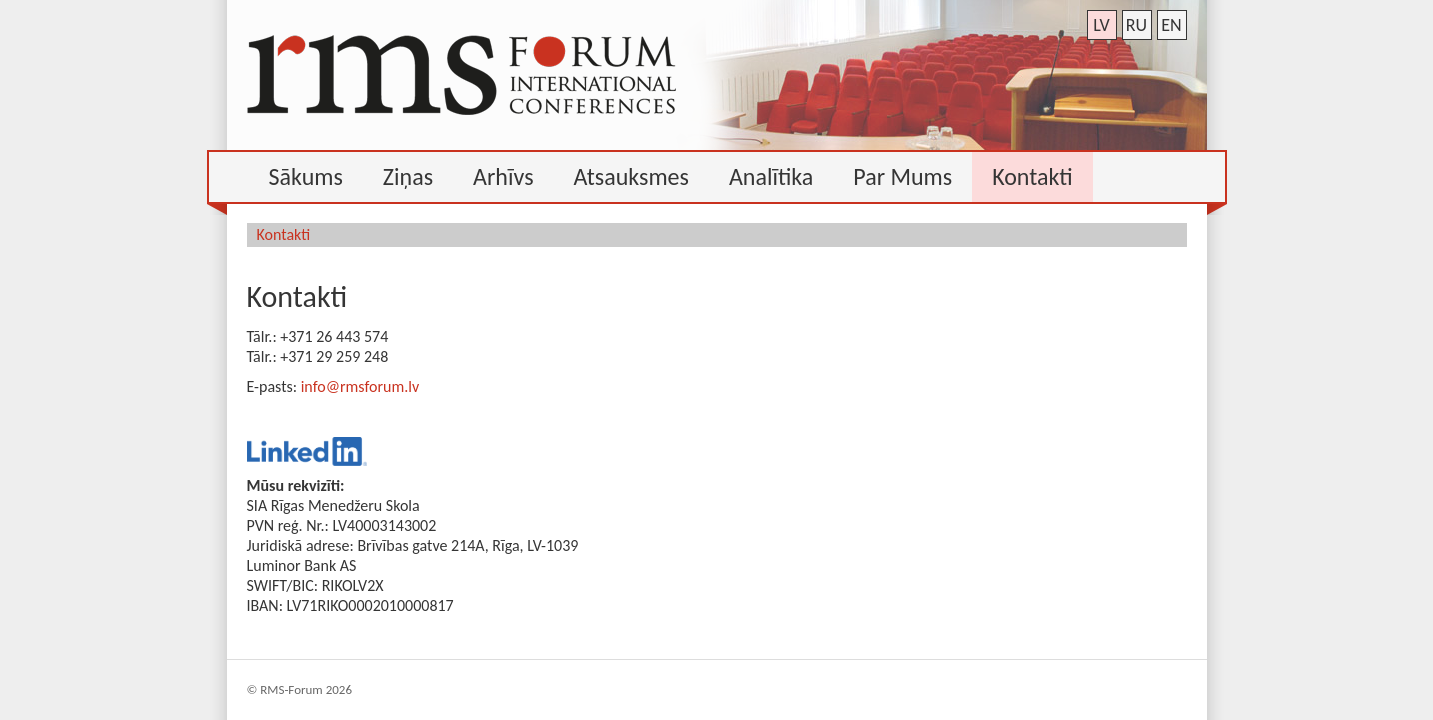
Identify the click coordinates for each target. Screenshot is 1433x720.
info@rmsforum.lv (360, 386)
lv (1101, 25)
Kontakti (284, 234)
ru (1136, 25)
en (1171, 25)
